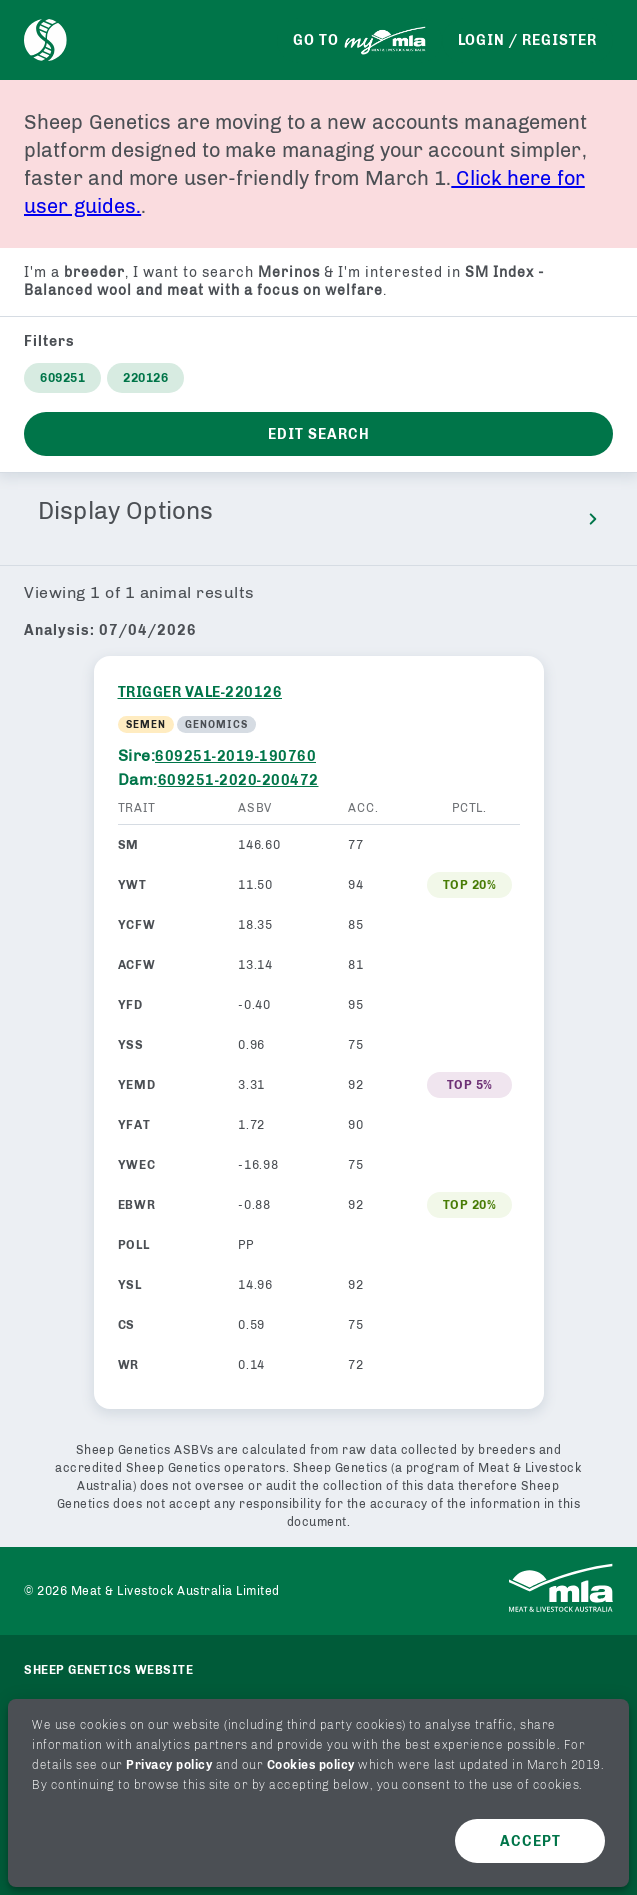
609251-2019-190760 (235, 756)
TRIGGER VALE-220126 (200, 692)
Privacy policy (169, 1765)
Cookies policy (311, 1765)
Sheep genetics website (108, 1670)
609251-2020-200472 (238, 780)
